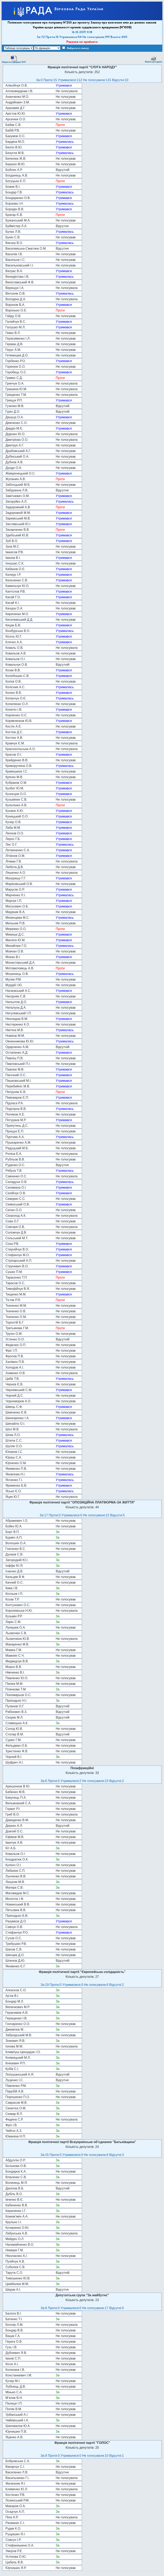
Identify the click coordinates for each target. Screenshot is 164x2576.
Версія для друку (153, 59)
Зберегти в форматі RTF (14, 59)
